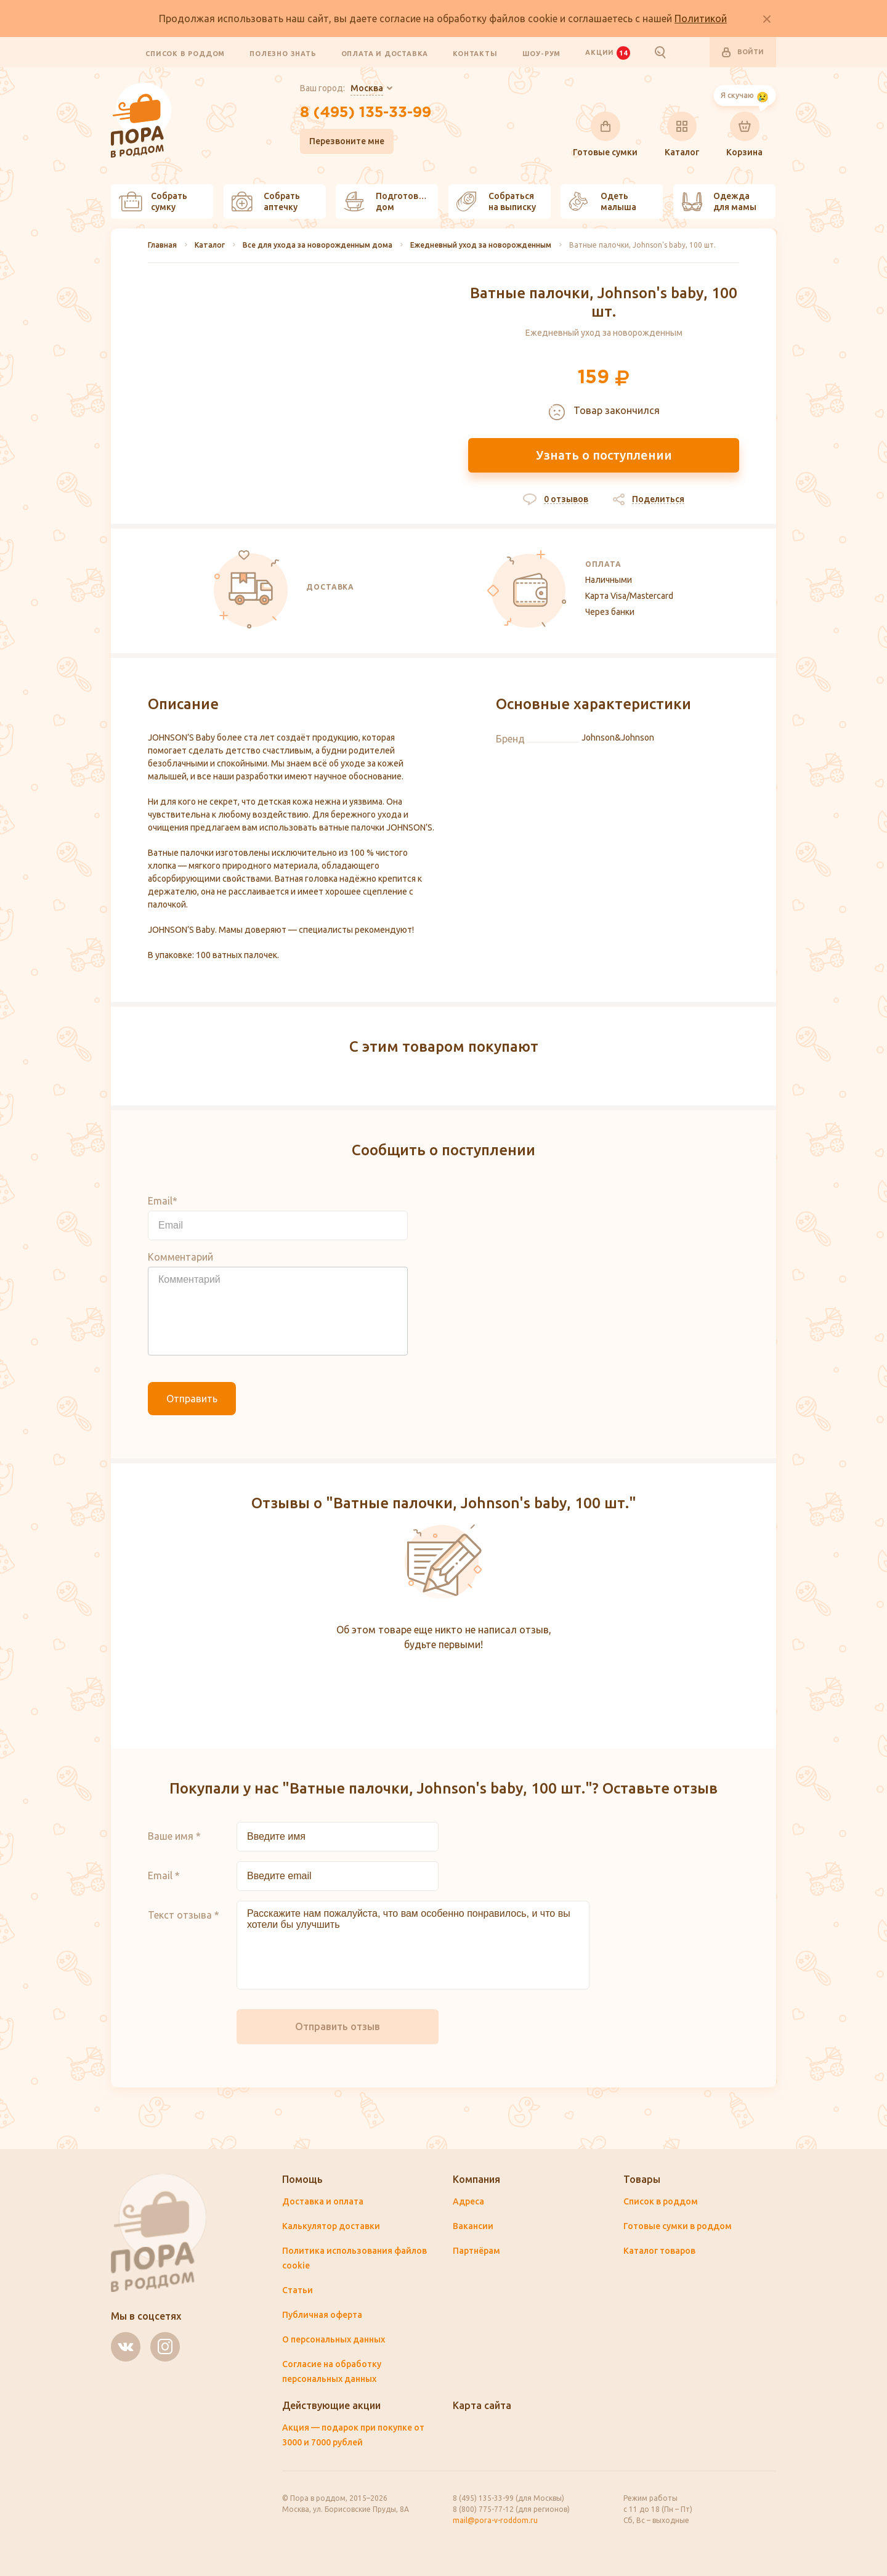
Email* (162, 1200)
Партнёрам (476, 2251)
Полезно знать (282, 53)
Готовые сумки (605, 134)
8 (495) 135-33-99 (365, 113)
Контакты (475, 53)
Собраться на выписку (496, 201)
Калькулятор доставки (331, 2226)
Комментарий (180, 1256)
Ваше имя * (174, 1836)
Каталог (682, 134)
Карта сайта (482, 2405)
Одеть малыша (602, 201)
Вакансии (473, 2226)
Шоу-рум (541, 53)
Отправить (191, 1398)
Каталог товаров (659, 2251)
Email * (164, 1875)
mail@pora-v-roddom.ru (495, 2520)
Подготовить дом (389, 201)
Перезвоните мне (346, 141)
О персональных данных (333, 2339)
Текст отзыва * (183, 1914)
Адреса (468, 2201)
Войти (743, 52)
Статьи (297, 2290)
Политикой (700, 18)
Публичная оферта (322, 2315)
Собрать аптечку (266, 201)
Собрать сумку (153, 201)
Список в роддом (185, 53)
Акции (607, 52)
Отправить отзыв (337, 2026)
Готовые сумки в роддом (677, 2226)
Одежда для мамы (718, 201)
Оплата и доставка (385, 53)
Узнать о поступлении (604, 455)
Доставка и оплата (322, 2201)
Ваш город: (341, 88)
